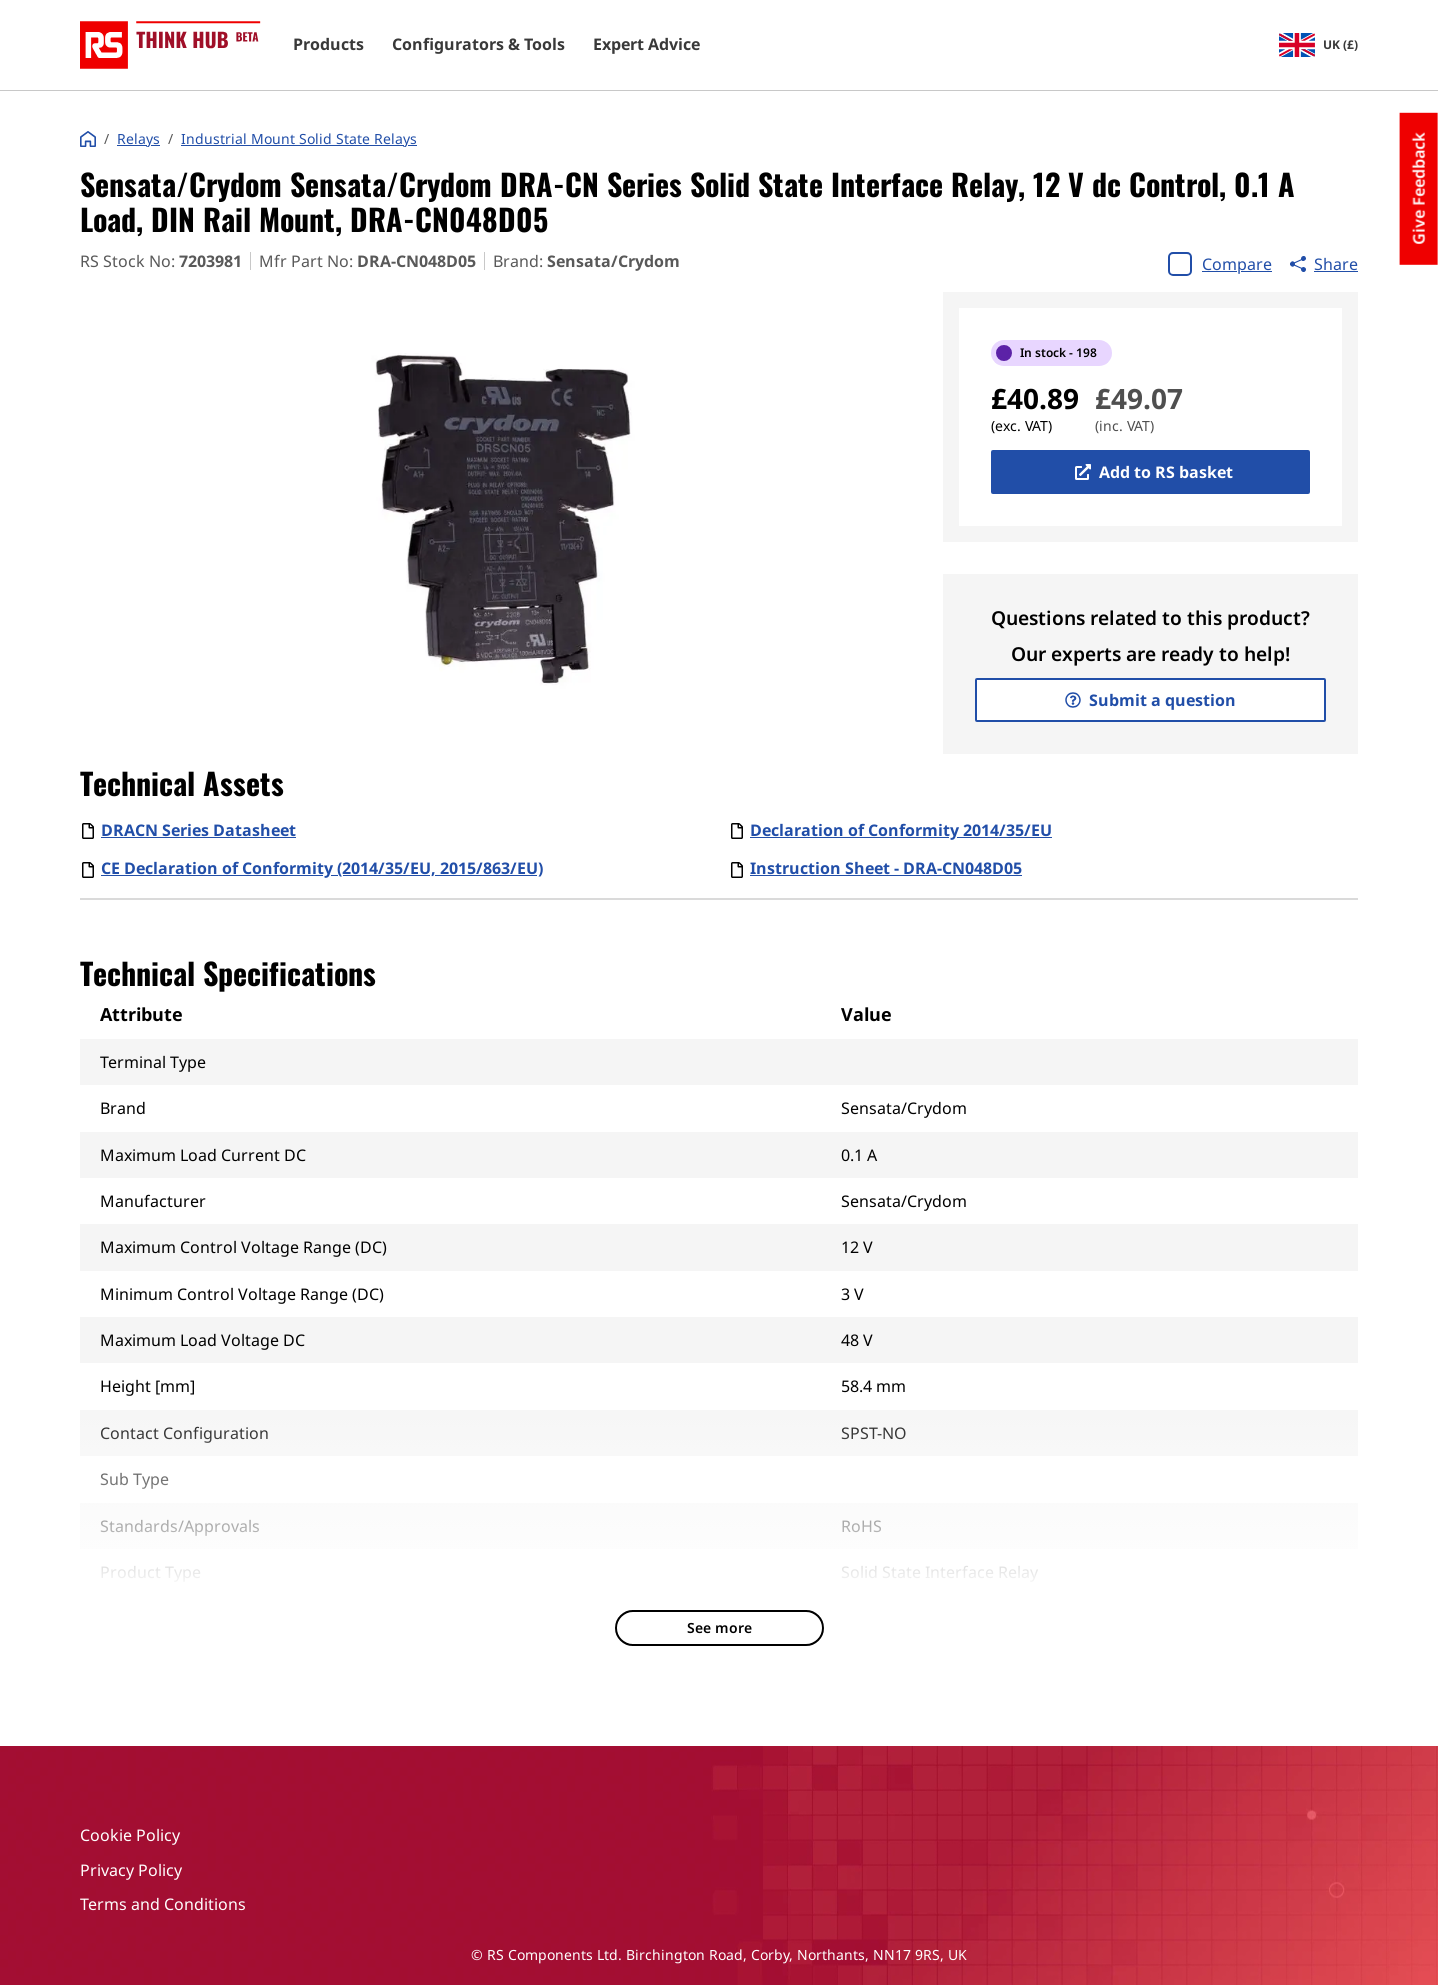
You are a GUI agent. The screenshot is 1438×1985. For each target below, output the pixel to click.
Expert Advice (646, 45)
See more (719, 1627)
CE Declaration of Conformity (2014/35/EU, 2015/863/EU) (322, 868)
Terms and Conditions (163, 1904)
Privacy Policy (131, 1870)
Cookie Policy (130, 1835)
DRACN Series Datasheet (198, 830)
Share (1324, 264)
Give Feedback (1419, 189)
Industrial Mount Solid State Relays (299, 139)
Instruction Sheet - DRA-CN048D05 (886, 868)
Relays (138, 139)
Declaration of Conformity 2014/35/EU (901, 830)
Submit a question (1150, 700)
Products (328, 45)
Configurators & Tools (478, 45)
